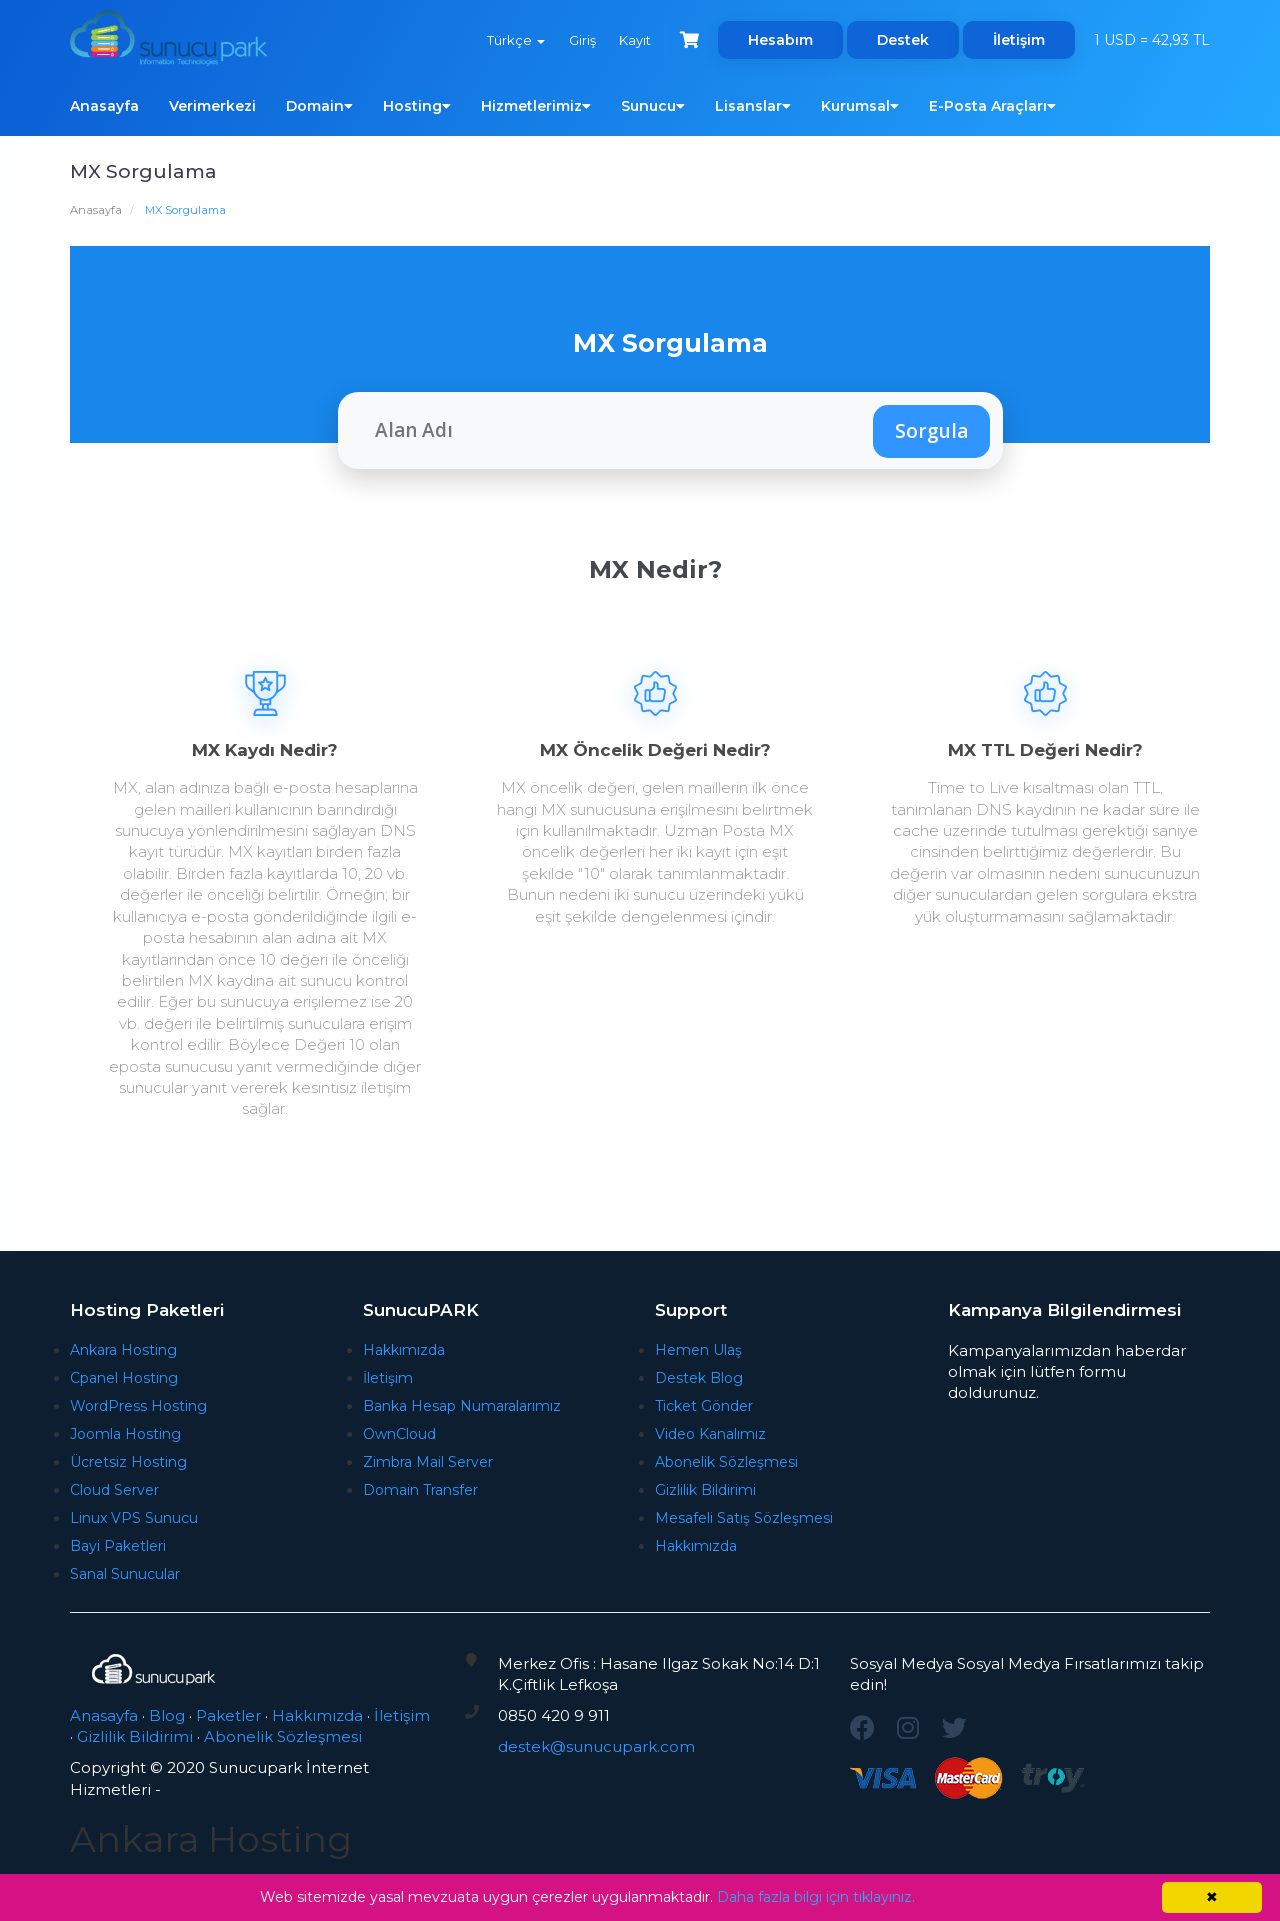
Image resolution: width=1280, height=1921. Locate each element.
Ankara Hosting (123, 1350)
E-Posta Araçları (992, 106)
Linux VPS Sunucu (134, 1518)
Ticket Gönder (704, 1406)
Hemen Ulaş (698, 1350)
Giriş (580, 40)
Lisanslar (753, 106)
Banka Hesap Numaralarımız (462, 1406)
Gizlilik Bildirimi (705, 1490)
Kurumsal (860, 106)
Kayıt (634, 40)
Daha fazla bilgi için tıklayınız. (816, 1897)
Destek (903, 40)
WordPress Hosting (138, 1406)
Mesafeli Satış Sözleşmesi (744, 1518)
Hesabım (780, 40)
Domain (319, 106)
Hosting (417, 106)
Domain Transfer (420, 1490)
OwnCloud (399, 1434)
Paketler (228, 1715)
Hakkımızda (404, 1350)
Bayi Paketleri (118, 1546)
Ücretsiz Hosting (128, 1462)
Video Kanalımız (710, 1434)
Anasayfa (104, 106)
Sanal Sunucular (125, 1574)
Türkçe (514, 40)
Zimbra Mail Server (428, 1462)
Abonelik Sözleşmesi (726, 1462)
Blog (167, 1715)
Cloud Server (114, 1490)
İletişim (1019, 40)
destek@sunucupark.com (596, 1746)
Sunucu (653, 106)
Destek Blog (699, 1378)
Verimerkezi (212, 106)
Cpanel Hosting (124, 1378)
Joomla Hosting (125, 1434)
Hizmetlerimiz (536, 106)
